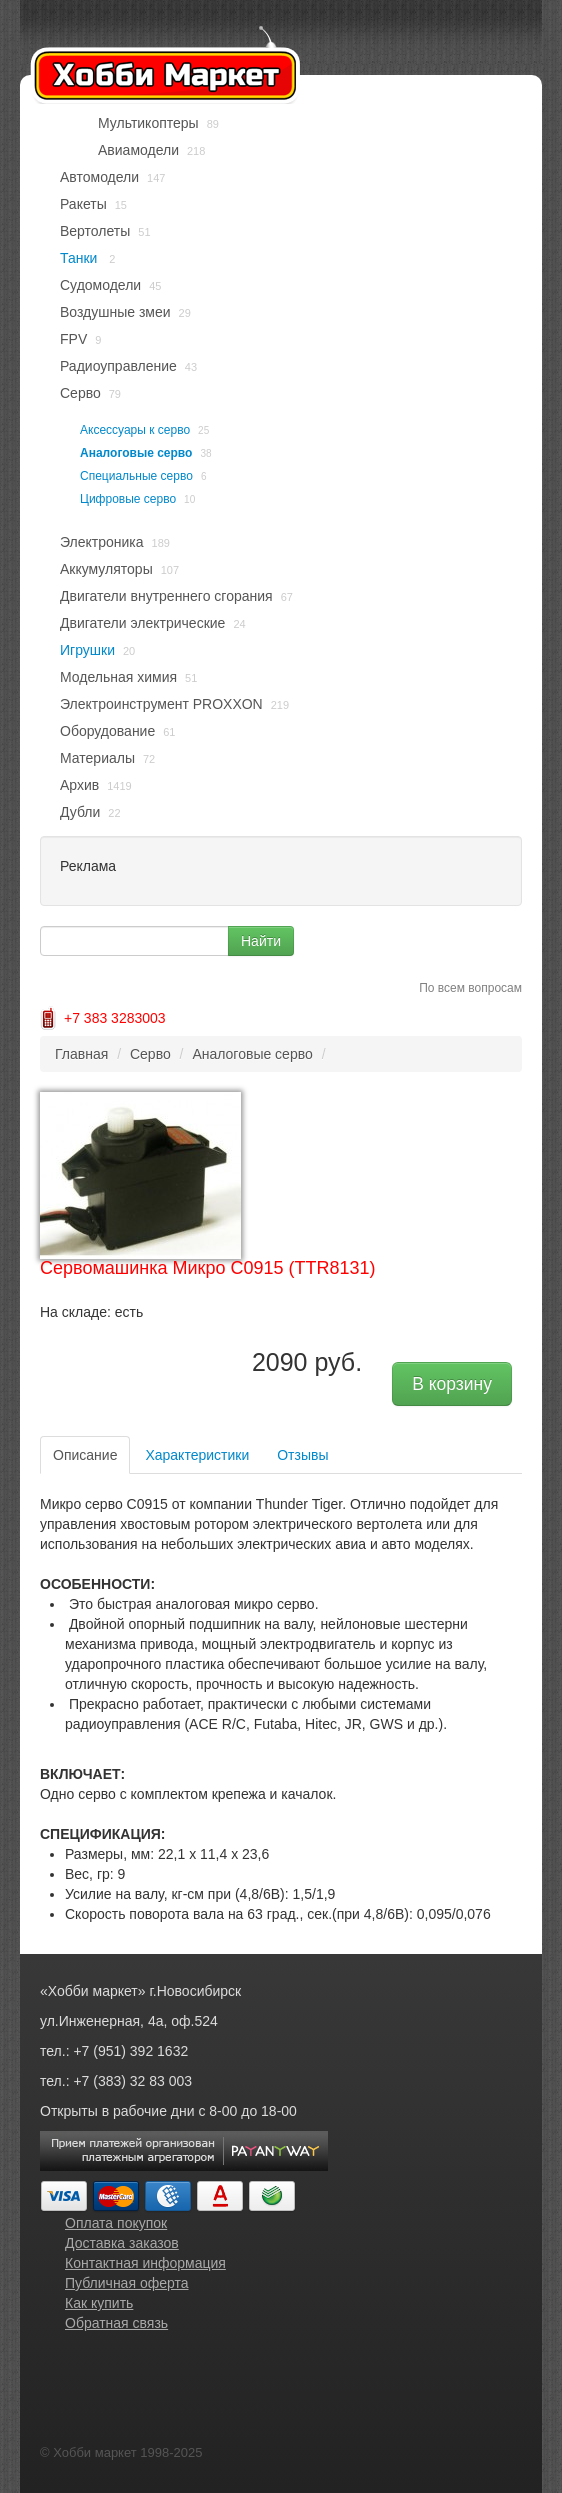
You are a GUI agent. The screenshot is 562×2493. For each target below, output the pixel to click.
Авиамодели (138, 150)
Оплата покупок (116, 2223)
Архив (79, 785)
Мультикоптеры (148, 123)
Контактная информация (145, 2263)
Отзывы (302, 1455)
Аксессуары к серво (135, 430)
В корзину (452, 1384)
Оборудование (107, 731)
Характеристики (197, 1455)
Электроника (102, 542)
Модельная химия (118, 677)
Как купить (99, 2303)
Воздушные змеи (115, 312)
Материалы (97, 758)
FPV (73, 339)
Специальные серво (136, 476)
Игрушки (87, 650)
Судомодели (100, 285)
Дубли (80, 812)
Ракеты (83, 204)
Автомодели (99, 177)
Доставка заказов (122, 2243)
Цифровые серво (128, 499)
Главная (81, 1054)
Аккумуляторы (106, 569)
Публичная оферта (127, 2283)
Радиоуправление (118, 366)
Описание (85, 1455)
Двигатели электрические (142, 623)
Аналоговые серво (136, 453)
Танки (80, 258)
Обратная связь (116, 2323)
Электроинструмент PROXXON (161, 704)
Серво (80, 393)
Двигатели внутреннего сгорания (166, 596)
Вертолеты (95, 231)
